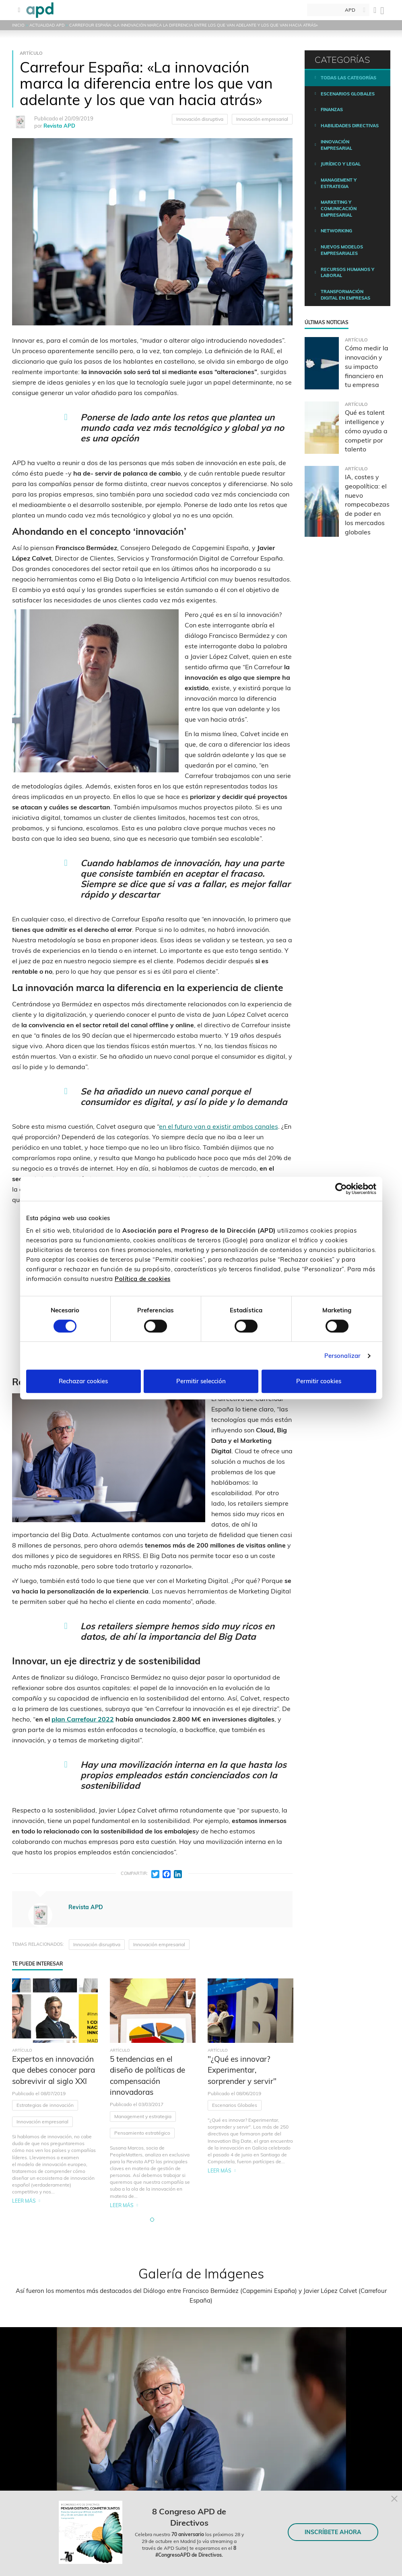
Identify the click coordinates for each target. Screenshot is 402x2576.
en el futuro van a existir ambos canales (218, 1126)
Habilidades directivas (350, 125)
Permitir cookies (318, 1381)
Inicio (18, 25)
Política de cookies (143, 1279)
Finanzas (332, 109)
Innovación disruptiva (199, 119)
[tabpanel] (55, 2093)
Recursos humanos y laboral (347, 273)
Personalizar (342, 1355)
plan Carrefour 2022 (83, 1719)
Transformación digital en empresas (345, 295)
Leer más (24, 2201)
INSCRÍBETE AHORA (333, 2532)
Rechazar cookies (83, 1381)
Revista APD (59, 125)
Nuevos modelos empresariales (342, 250)
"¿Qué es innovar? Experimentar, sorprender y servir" (242, 2070)
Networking (336, 231)
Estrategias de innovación (45, 2105)
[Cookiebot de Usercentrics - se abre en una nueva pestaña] (341, 1189)
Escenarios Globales (234, 2105)
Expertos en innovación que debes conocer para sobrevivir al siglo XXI (53, 2070)
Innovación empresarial (262, 119)
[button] (152, 2220)
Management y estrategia (142, 2116)
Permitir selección (201, 1381)
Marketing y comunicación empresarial (339, 208)
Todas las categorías (348, 78)
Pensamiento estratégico (142, 2133)
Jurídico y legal (341, 164)
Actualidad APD (46, 25)
